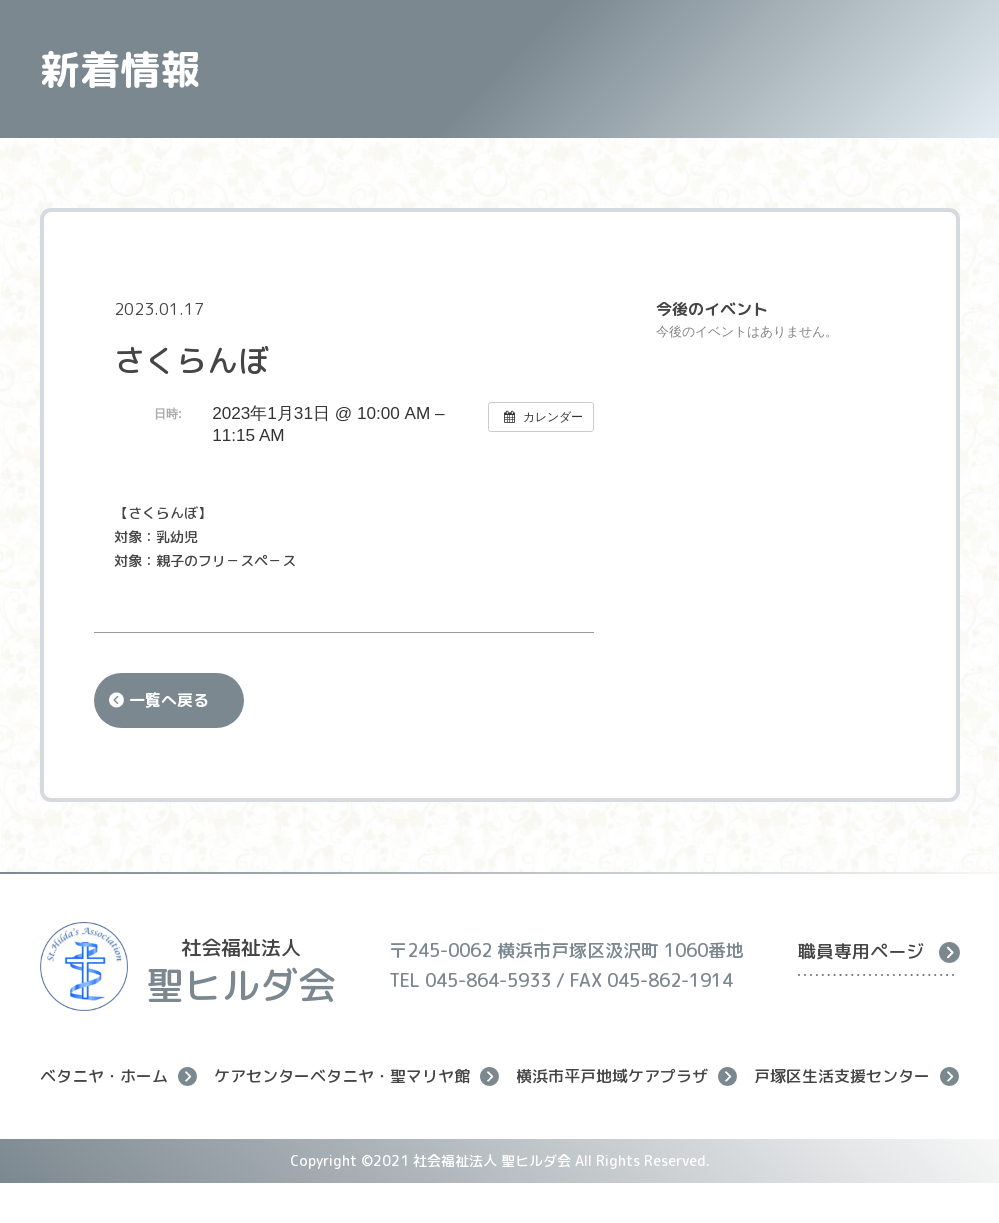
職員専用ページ (879, 951)
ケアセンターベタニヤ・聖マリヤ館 (356, 1076)
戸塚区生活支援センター (856, 1076)
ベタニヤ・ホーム (118, 1076)
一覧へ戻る (169, 700)
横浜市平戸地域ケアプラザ (626, 1076)
